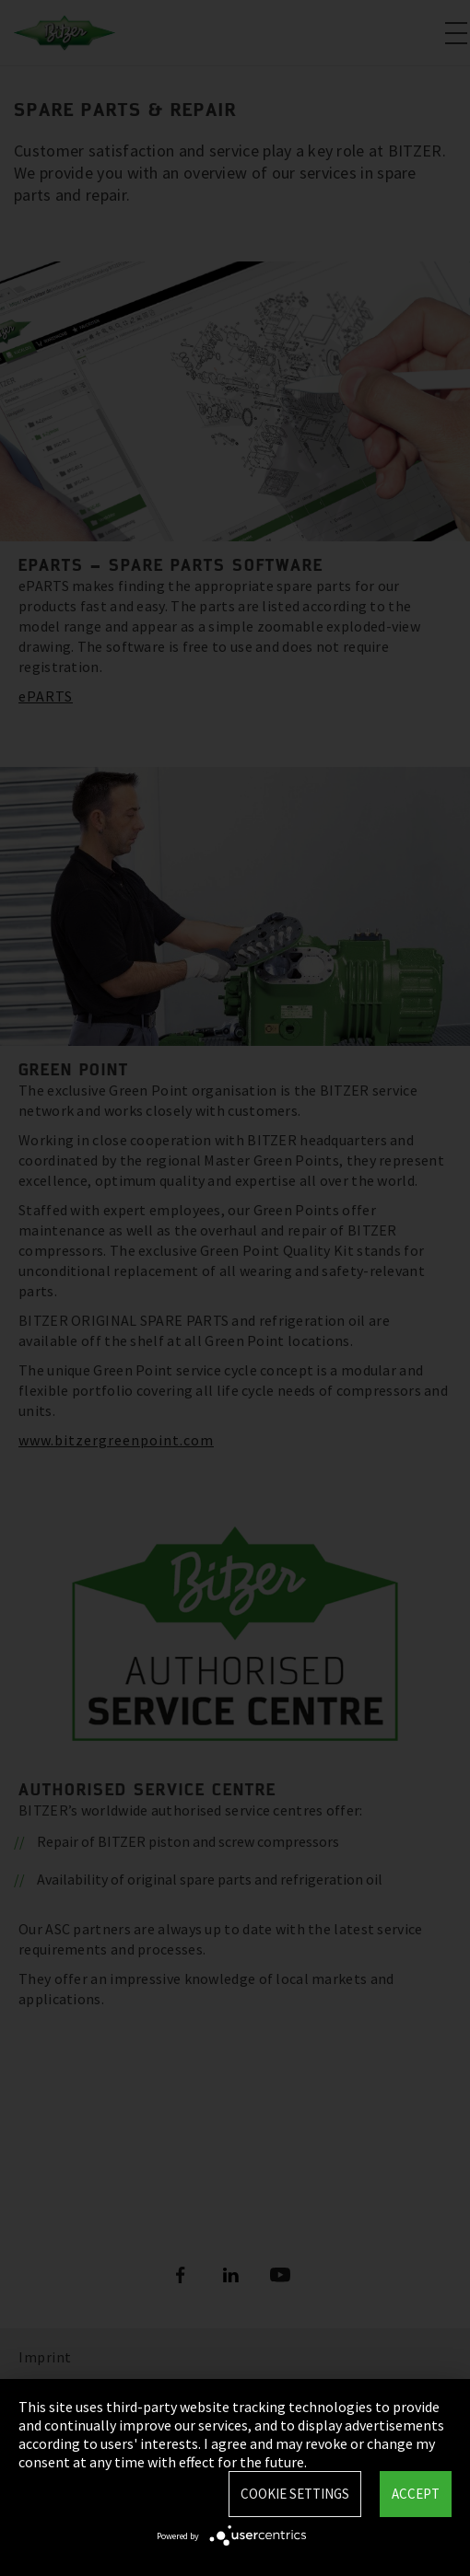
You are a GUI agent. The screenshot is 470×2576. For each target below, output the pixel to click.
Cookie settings (295, 2493)
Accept (416, 2493)
